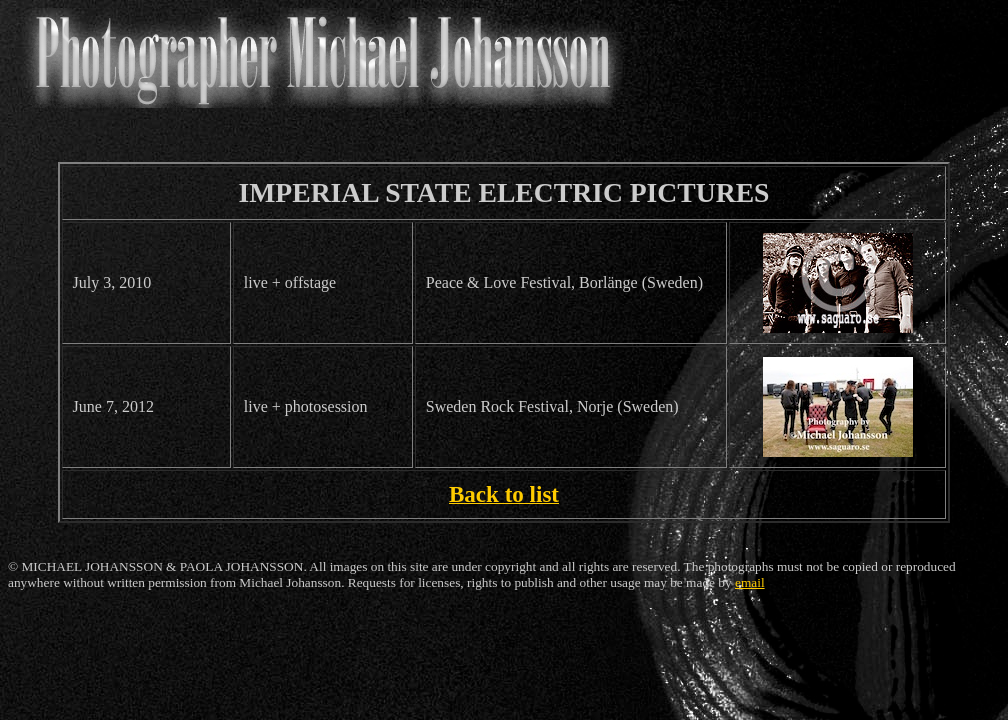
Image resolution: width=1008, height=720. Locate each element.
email (750, 582)
